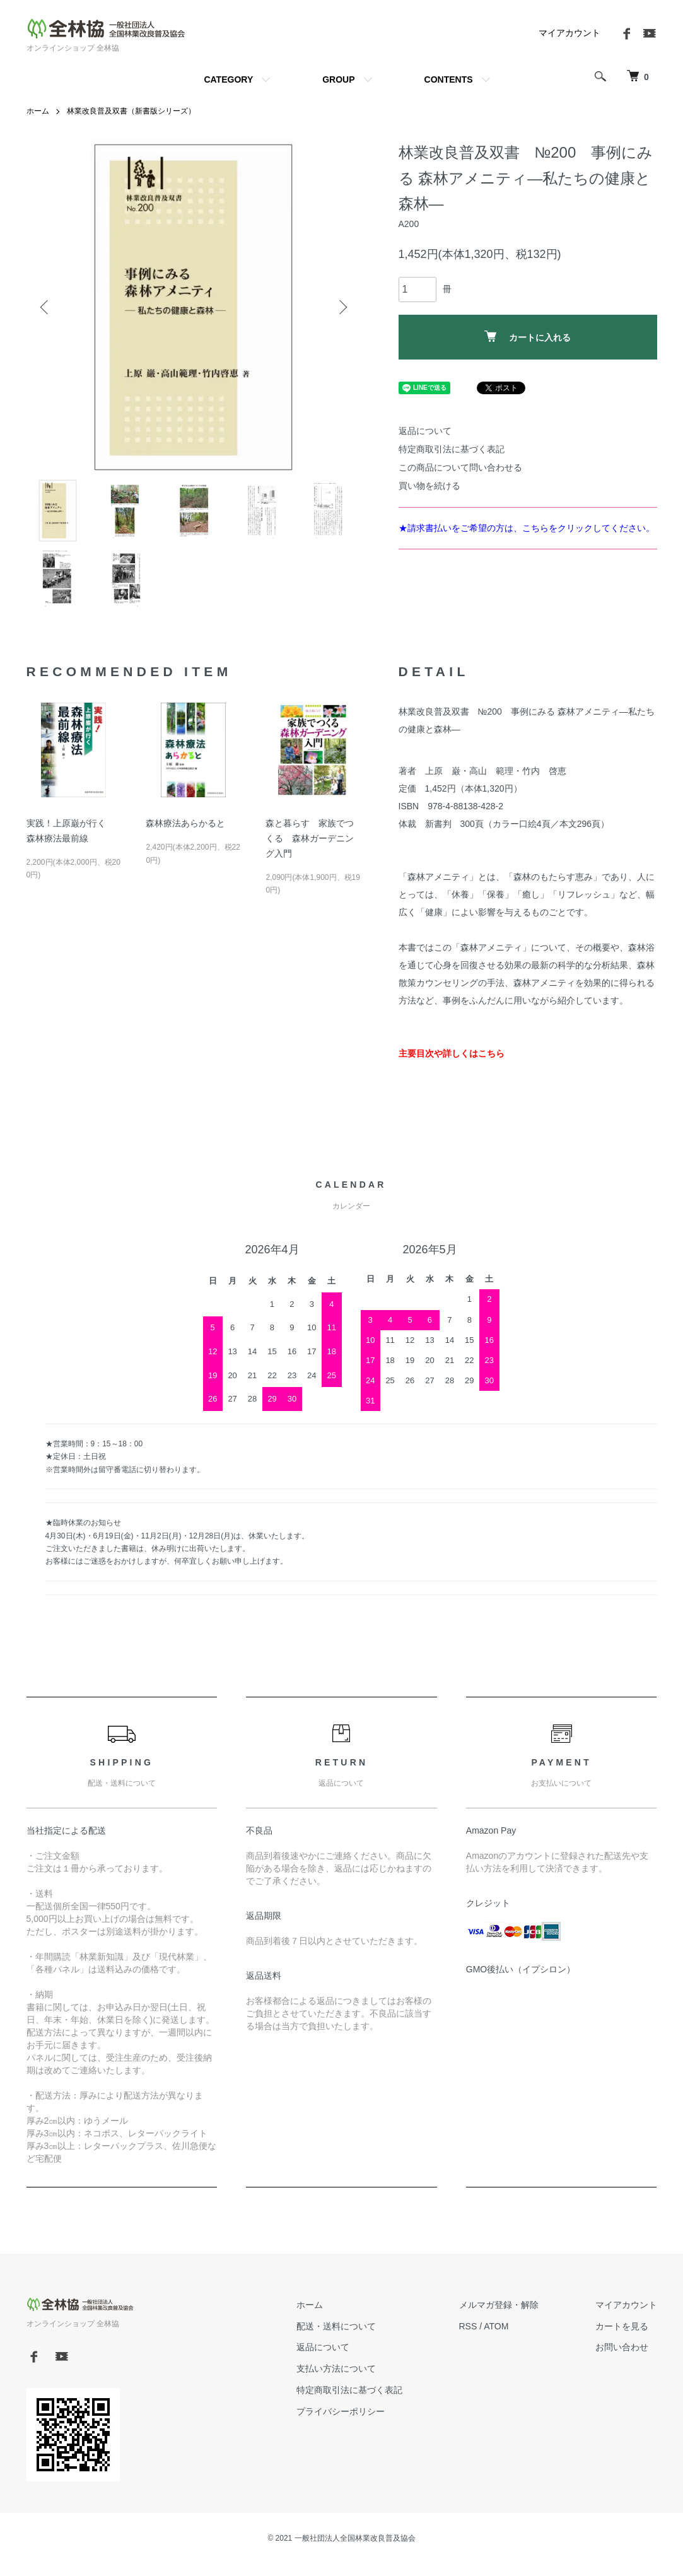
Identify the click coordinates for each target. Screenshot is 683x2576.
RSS (468, 2326)
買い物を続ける (429, 486)
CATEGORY (228, 79)
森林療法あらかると (185, 823)
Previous (45, 307)
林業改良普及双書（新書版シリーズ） (131, 111)
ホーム (37, 111)
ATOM (496, 2326)
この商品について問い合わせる (460, 467)
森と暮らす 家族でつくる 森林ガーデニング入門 (310, 838)
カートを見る (621, 2326)
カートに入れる (527, 336)
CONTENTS (448, 79)
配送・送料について (336, 2326)
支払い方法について (336, 2368)
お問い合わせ (621, 2347)
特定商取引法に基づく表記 (452, 449)
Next (341, 307)
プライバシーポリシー (340, 2411)
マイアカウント (569, 33)
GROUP (338, 79)
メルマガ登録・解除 (499, 2305)
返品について (425, 431)
